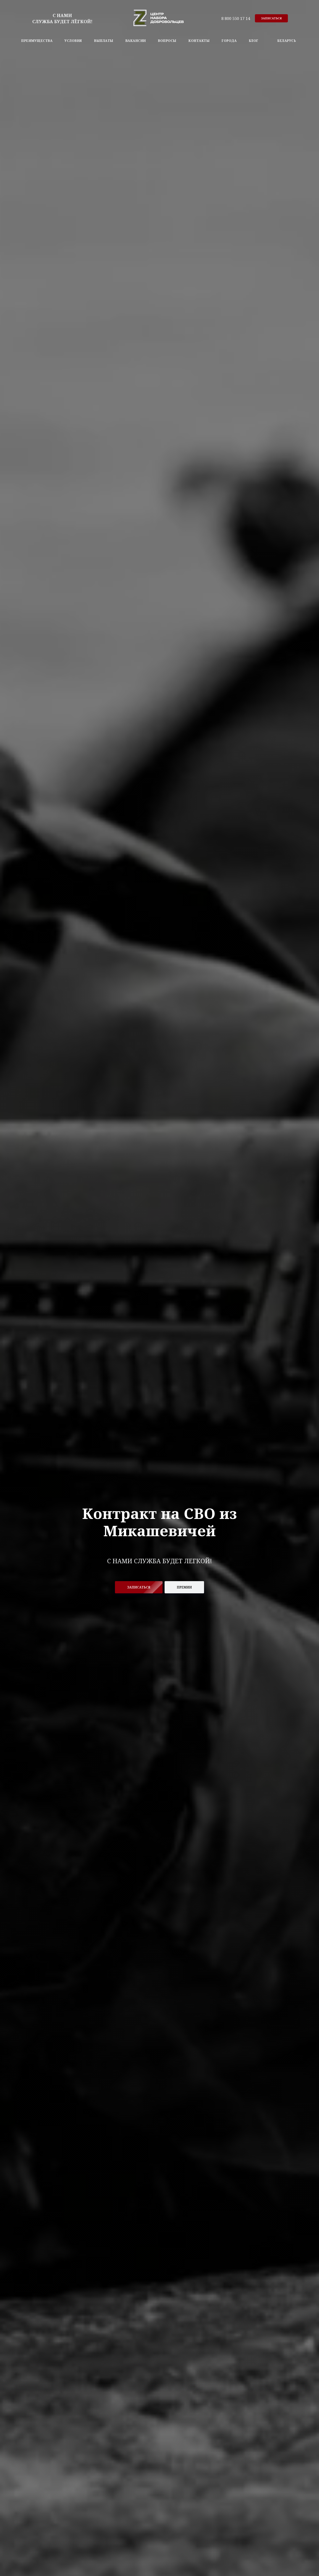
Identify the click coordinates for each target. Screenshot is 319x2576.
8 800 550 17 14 (235, 18)
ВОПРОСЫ (167, 40)
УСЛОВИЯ (73, 40)
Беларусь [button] (286, 40)
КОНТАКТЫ (199, 40)
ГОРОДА (229, 40)
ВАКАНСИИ (135, 40)
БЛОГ (253, 40)
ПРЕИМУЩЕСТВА (36, 40)
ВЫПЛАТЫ (103, 40)
